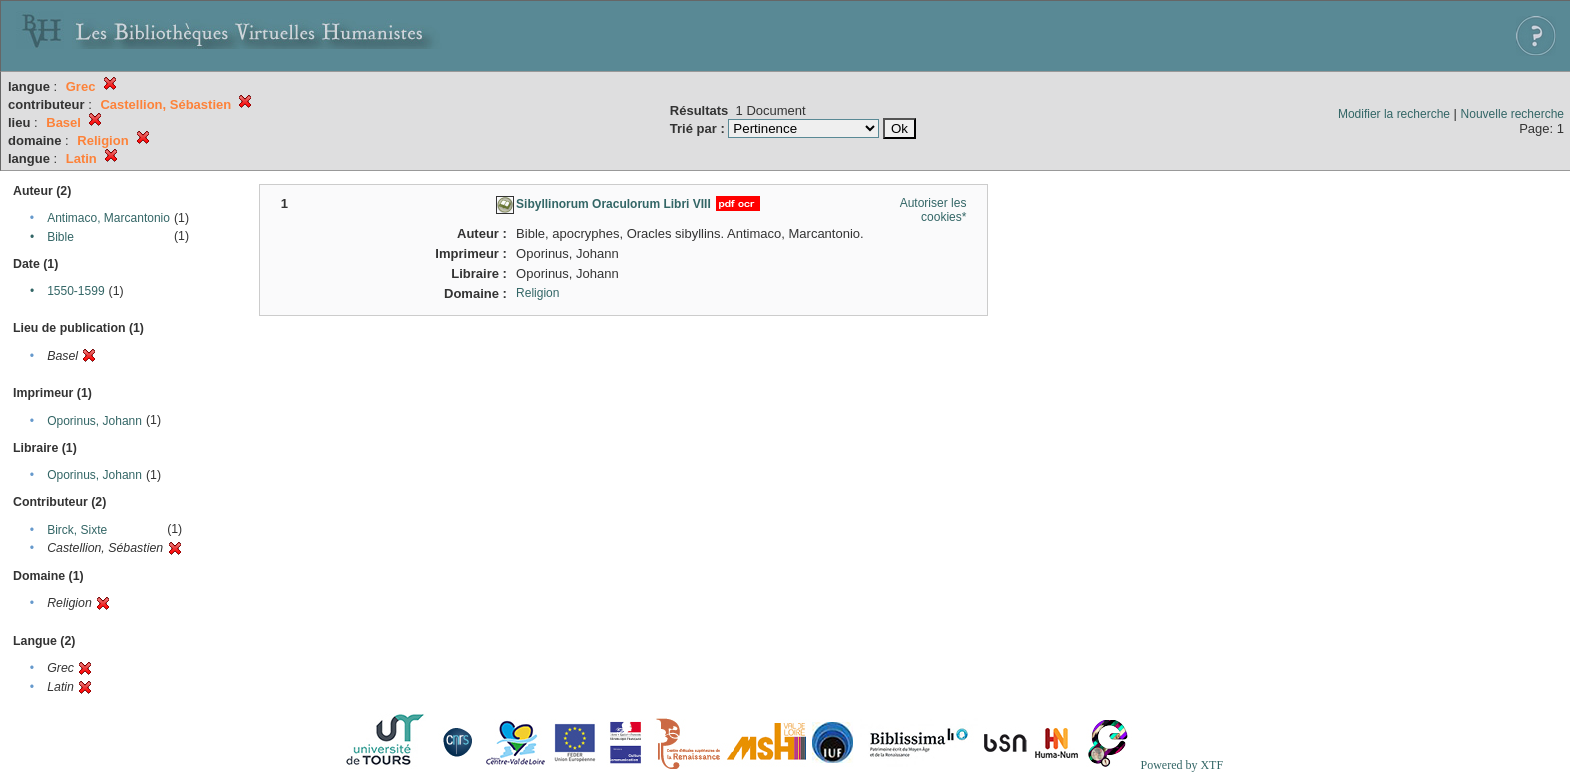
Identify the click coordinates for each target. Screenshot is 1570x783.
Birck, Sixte (77, 530)
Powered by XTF (1181, 765)
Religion (537, 293)
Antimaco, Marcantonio (108, 218)
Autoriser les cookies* (933, 210)
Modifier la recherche (1394, 114)
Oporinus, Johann (94, 421)
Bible (60, 237)
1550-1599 (75, 291)
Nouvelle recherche (1512, 114)
